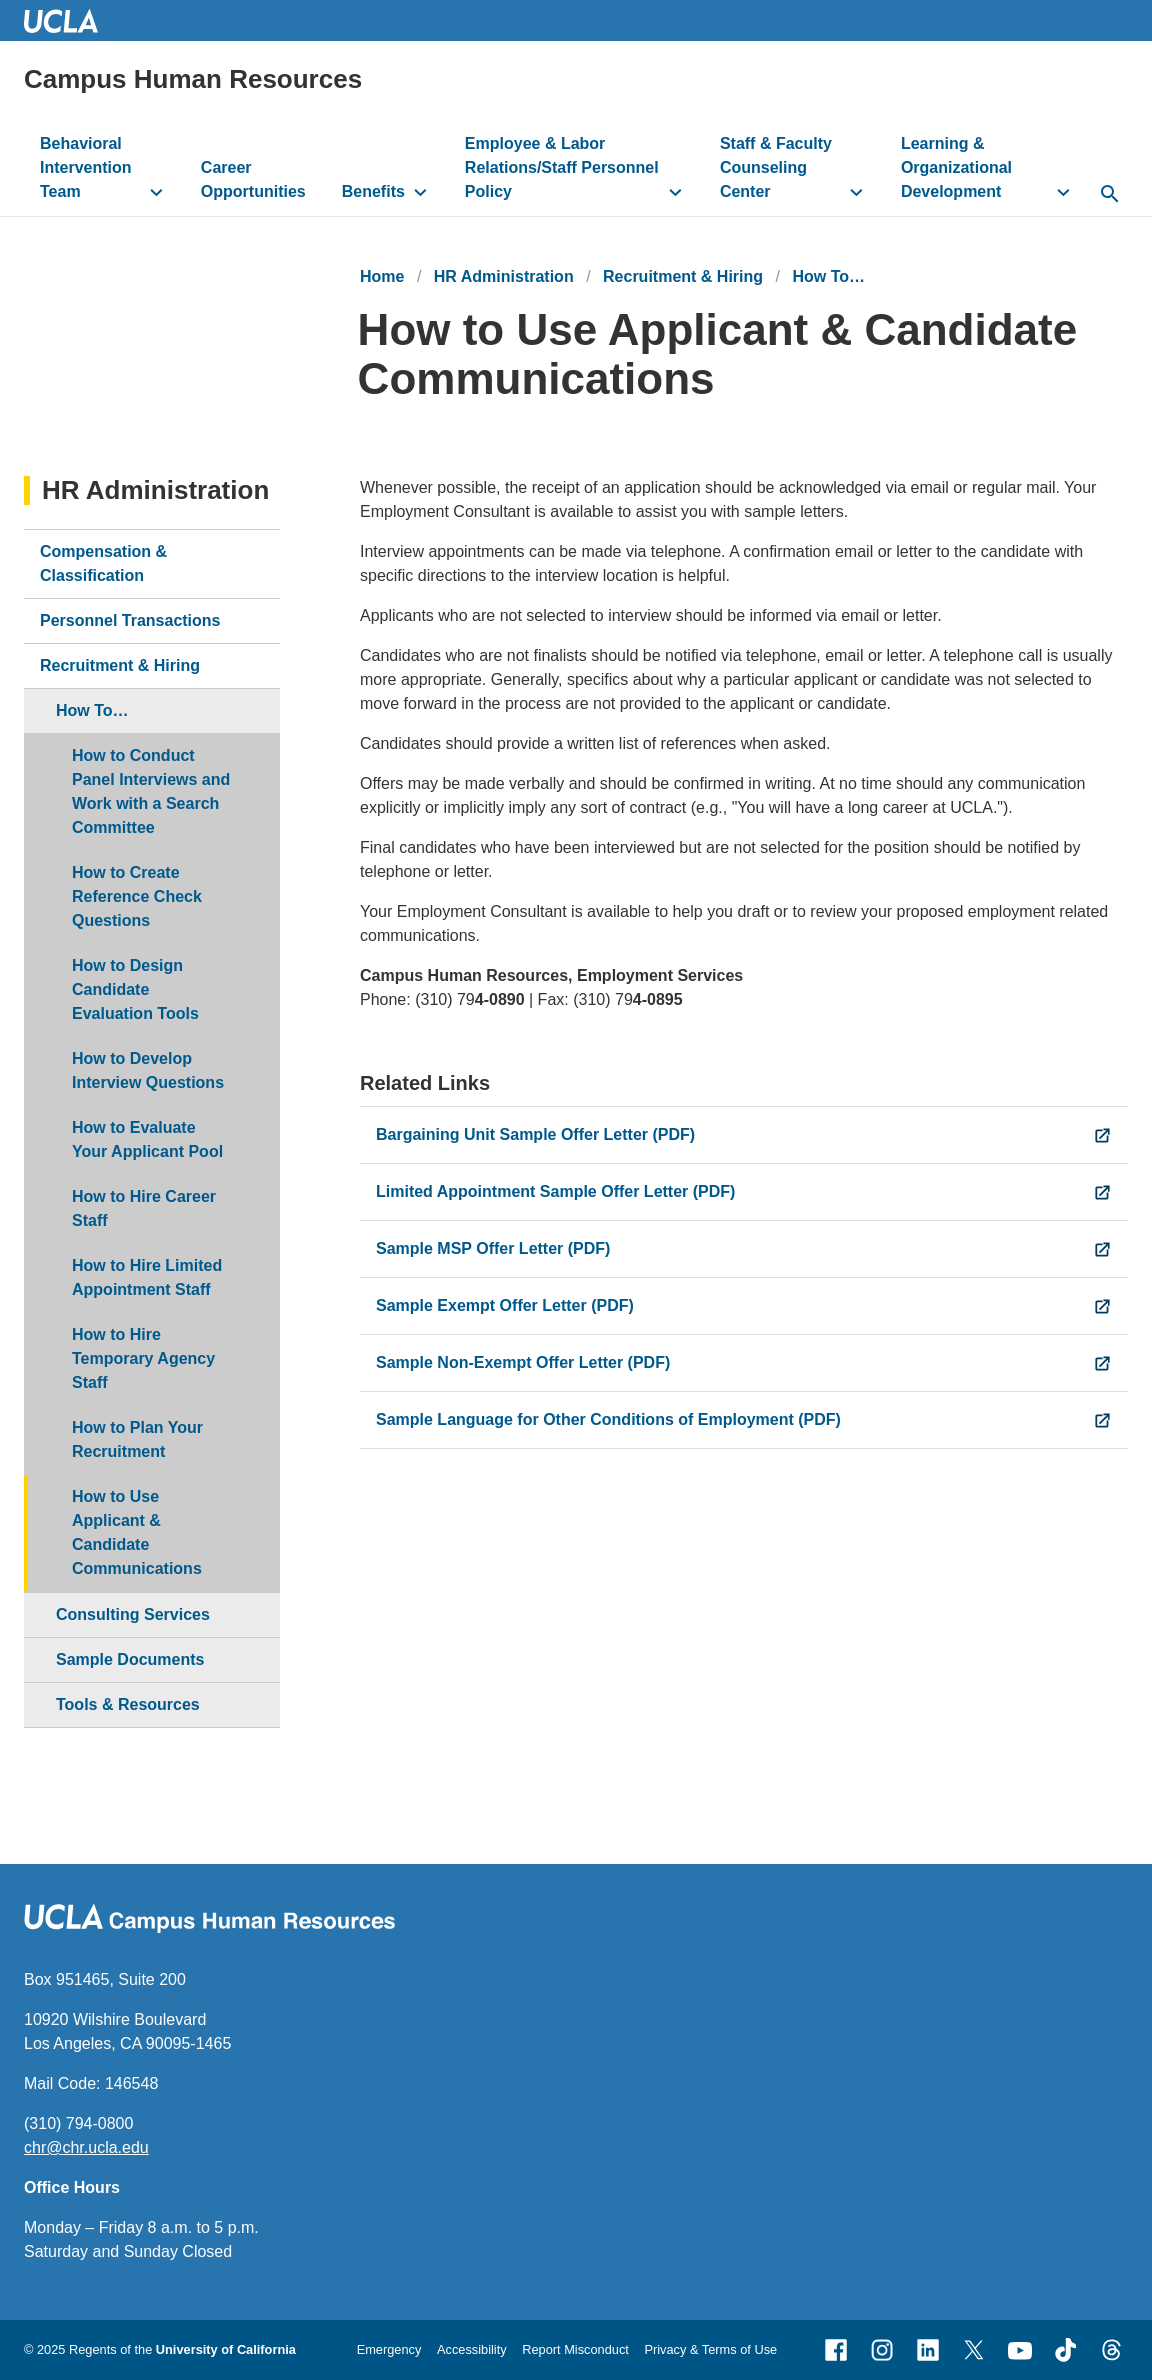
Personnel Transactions (130, 620)
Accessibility (472, 2349)
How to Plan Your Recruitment (137, 1439)
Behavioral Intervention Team (86, 167)
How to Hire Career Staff (144, 1208)
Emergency (389, 2349)
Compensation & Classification (103, 563)
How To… (828, 276)
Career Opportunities (253, 179)
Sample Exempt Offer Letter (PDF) (505, 1305)
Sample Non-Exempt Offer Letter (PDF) (523, 1362)
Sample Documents (130, 1659)
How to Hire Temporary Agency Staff (143, 1358)
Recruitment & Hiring (683, 276)
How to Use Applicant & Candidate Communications (137, 1532)
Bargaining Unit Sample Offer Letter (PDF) (535, 1134)
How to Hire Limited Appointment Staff (147, 1277)
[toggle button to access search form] (1109, 195)
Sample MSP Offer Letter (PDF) (493, 1248)
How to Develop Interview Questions (148, 1070)
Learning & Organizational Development (956, 167)
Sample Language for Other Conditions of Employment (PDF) (608, 1419)
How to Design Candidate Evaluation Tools (135, 989)
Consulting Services (133, 1614)
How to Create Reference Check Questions (137, 896)
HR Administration (504, 276)
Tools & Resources (128, 1704)
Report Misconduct (575, 2349)
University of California (226, 2349)
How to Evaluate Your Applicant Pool (147, 1139)
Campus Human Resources (193, 79)
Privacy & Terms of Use (710, 2349)
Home (382, 276)
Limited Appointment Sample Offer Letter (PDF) (555, 1191)
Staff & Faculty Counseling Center (776, 167)
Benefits (373, 191)
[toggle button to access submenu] (156, 192)
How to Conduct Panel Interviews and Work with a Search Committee (151, 791)
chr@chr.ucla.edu (86, 2147)
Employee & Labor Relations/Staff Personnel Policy (562, 167)
